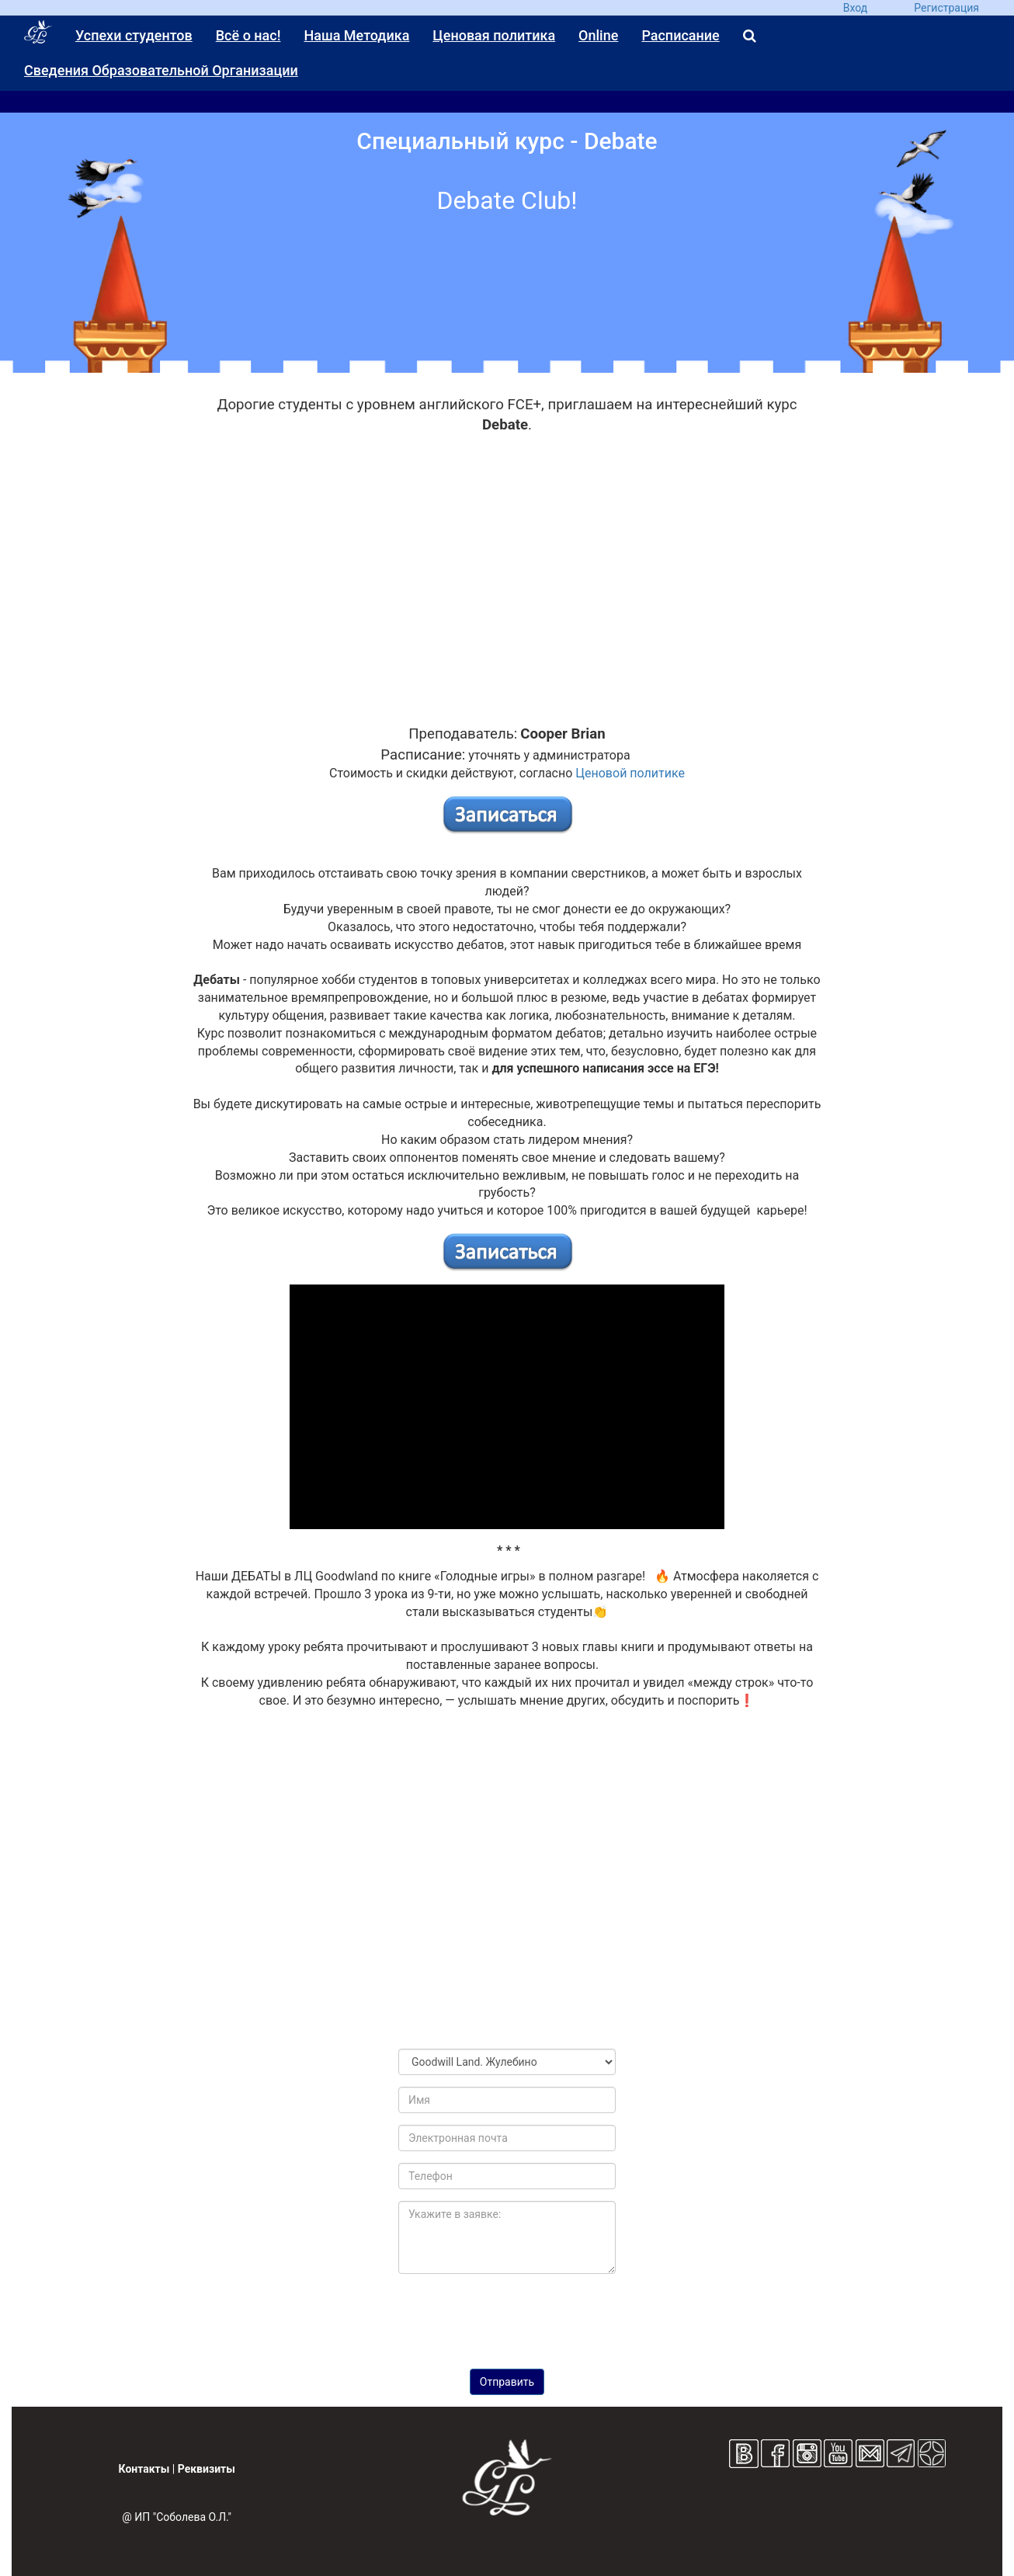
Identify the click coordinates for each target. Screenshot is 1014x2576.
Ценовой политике (630, 773)
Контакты (144, 2469)
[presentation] (507, 2316)
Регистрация (946, 8)
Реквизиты (206, 2469)
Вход (855, 8)
